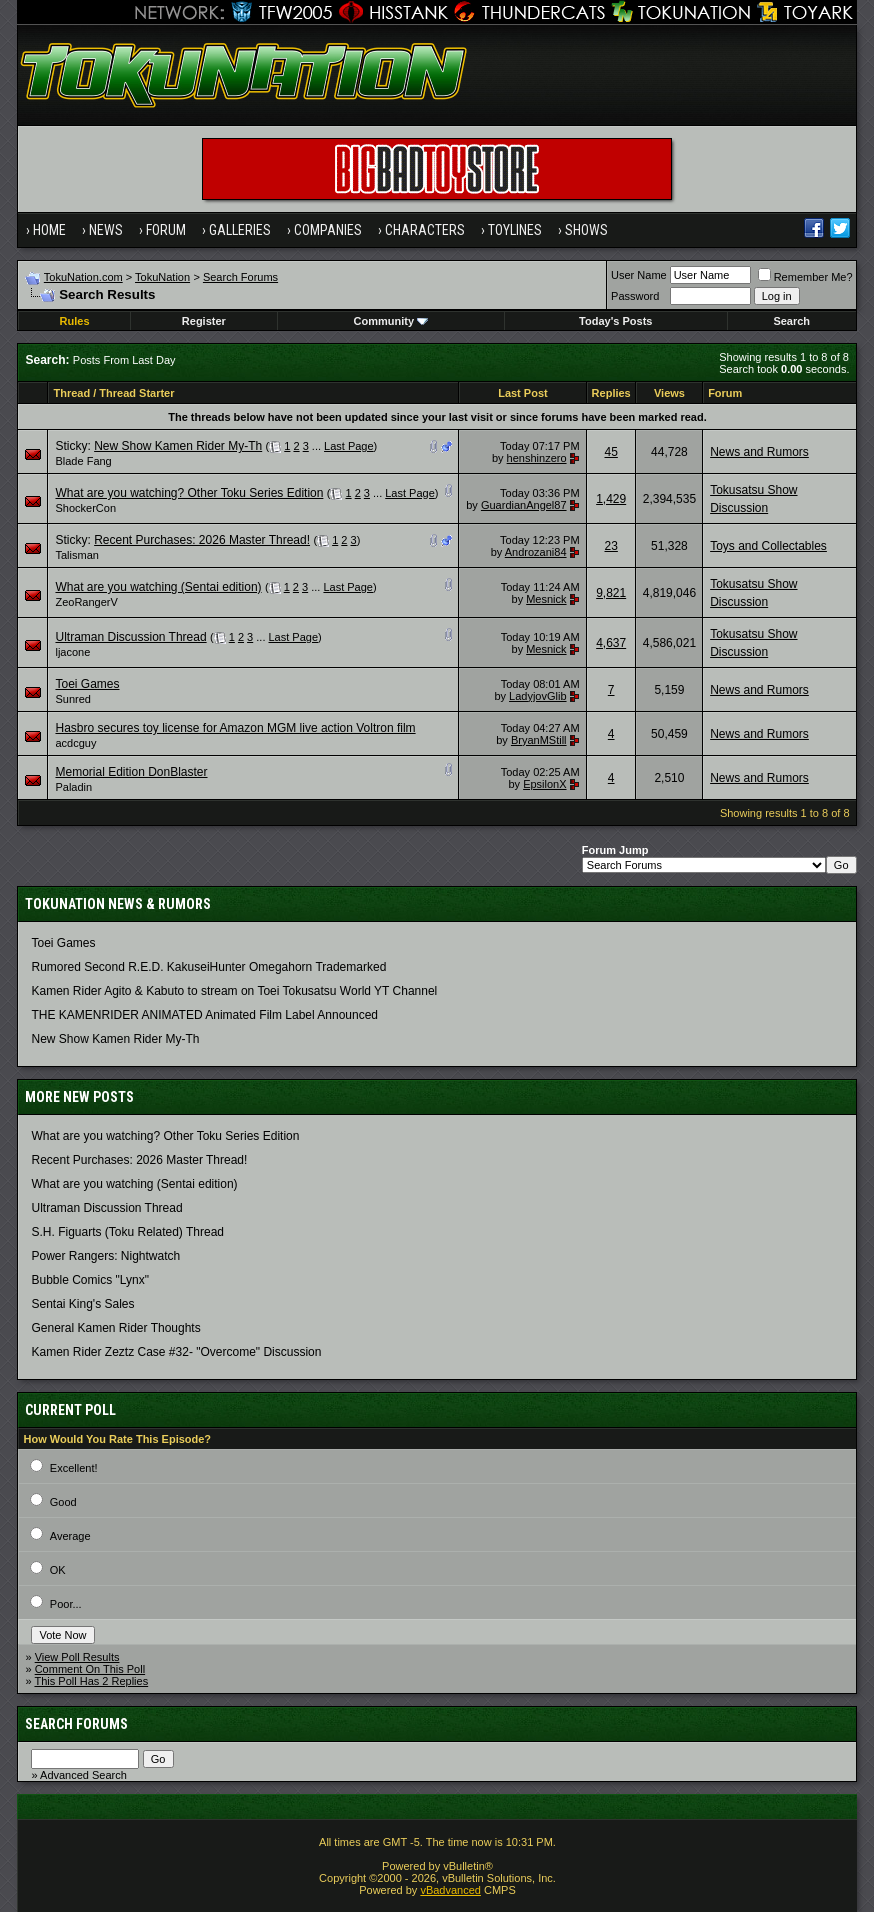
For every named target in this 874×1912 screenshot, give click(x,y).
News (106, 230)
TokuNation (162, 277)
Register (204, 321)
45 (611, 452)
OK (58, 1570)
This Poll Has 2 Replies (91, 1681)
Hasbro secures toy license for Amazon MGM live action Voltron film (235, 728)
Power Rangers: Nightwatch (105, 1256)
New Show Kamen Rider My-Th (178, 446)
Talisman (76, 555)
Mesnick (546, 599)
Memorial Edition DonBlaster (131, 772)
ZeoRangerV (86, 602)
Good (63, 1502)
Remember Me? (805, 277)
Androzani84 (536, 552)
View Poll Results (77, 1657)
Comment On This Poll (90, 1669)
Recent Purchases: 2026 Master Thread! (202, 540)
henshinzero (537, 458)
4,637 (611, 643)
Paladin (73, 787)
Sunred (72, 699)
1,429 (611, 499)
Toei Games (87, 684)
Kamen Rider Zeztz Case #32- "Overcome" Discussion (176, 1352)
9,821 (611, 593)
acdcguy (75, 743)
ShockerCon (85, 508)
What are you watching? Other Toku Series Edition (189, 493)
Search (791, 321)
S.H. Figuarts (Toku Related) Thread (127, 1232)
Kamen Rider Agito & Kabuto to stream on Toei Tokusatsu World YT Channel (234, 991)
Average (70, 1536)
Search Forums (240, 277)
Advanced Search (83, 1775)
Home (49, 230)
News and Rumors (759, 452)
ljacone (72, 652)
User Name (639, 275)
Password (635, 296)
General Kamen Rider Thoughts (115, 1328)
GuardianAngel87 (524, 505)
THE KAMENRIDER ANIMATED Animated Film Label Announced (204, 1015)
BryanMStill (539, 740)
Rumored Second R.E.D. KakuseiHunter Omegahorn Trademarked (208, 967)
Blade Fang (83, 461)
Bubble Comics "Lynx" (89, 1280)
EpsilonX (544, 784)
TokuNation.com (83, 277)
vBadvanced (450, 1890)
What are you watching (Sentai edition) (158, 587)
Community (391, 321)
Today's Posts (615, 321)
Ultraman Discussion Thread (130, 637)
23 (611, 546)
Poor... (66, 1604)
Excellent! (74, 1468)
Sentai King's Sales (82, 1304)
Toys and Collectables (768, 546)
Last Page (349, 446)
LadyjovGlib (537, 696)
